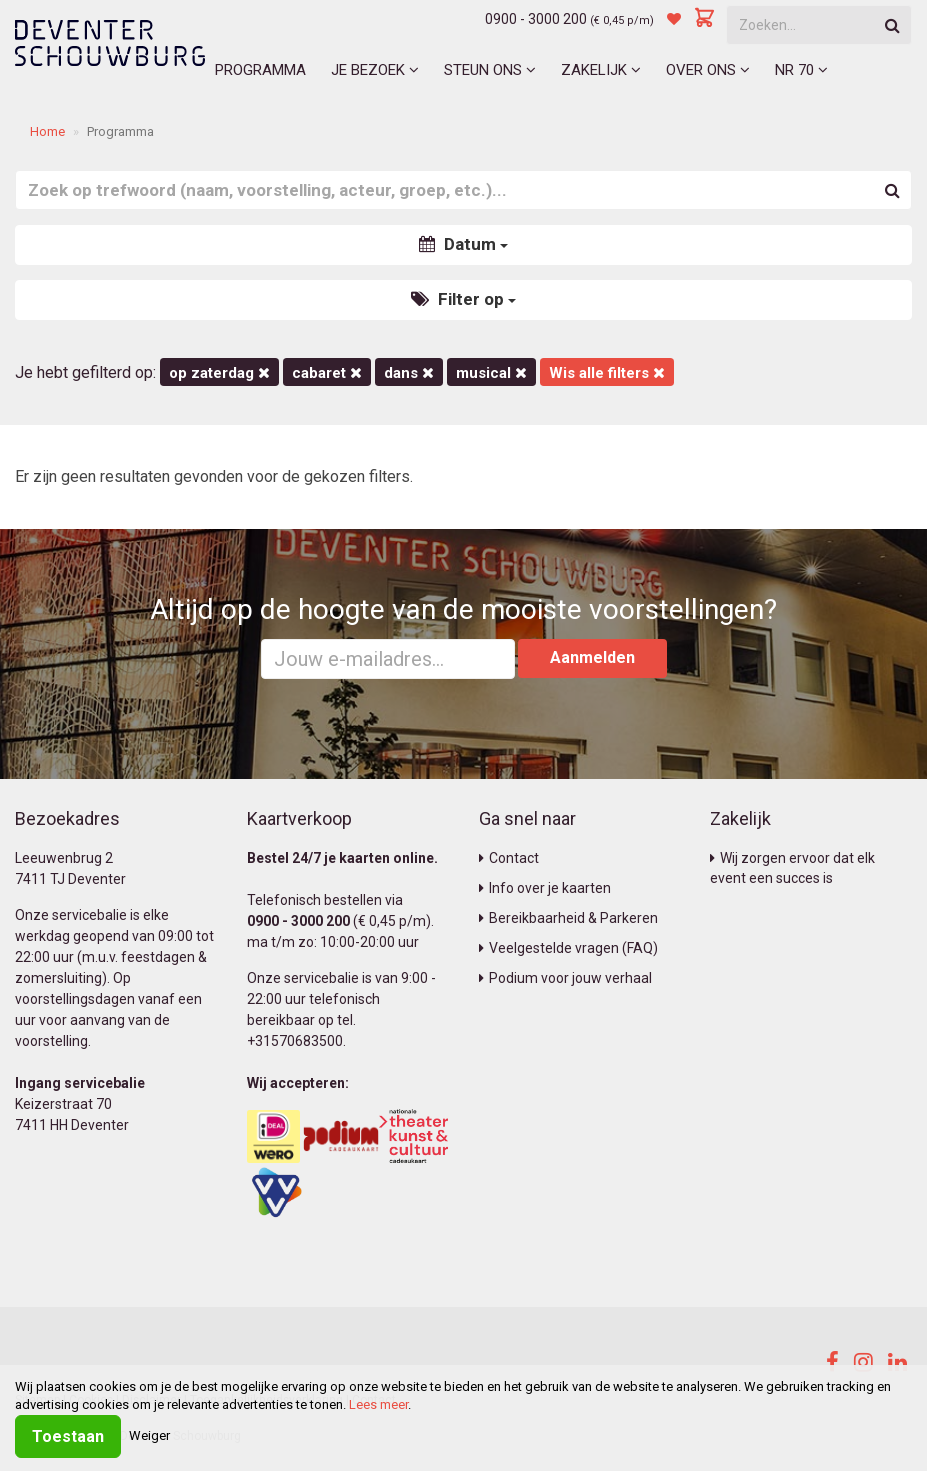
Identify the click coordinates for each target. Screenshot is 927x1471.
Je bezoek (375, 70)
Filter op (463, 299)
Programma (260, 70)
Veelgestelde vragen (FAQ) (568, 948)
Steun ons (490, 70)
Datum (463, 244)
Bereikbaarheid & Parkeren (568, 918)
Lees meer (378, 1404)
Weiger (149, 1435)
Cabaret (327, 373)
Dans (409, 373)
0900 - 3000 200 (536, 19)
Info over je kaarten (545, 888)
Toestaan (68, 1436)
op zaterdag (219, 373)
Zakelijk (601, 70)
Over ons (708, 70)
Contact (509, 858)
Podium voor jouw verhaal (565, 978)
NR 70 (801, 70)
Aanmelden (592, 657)
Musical (491, 373)
